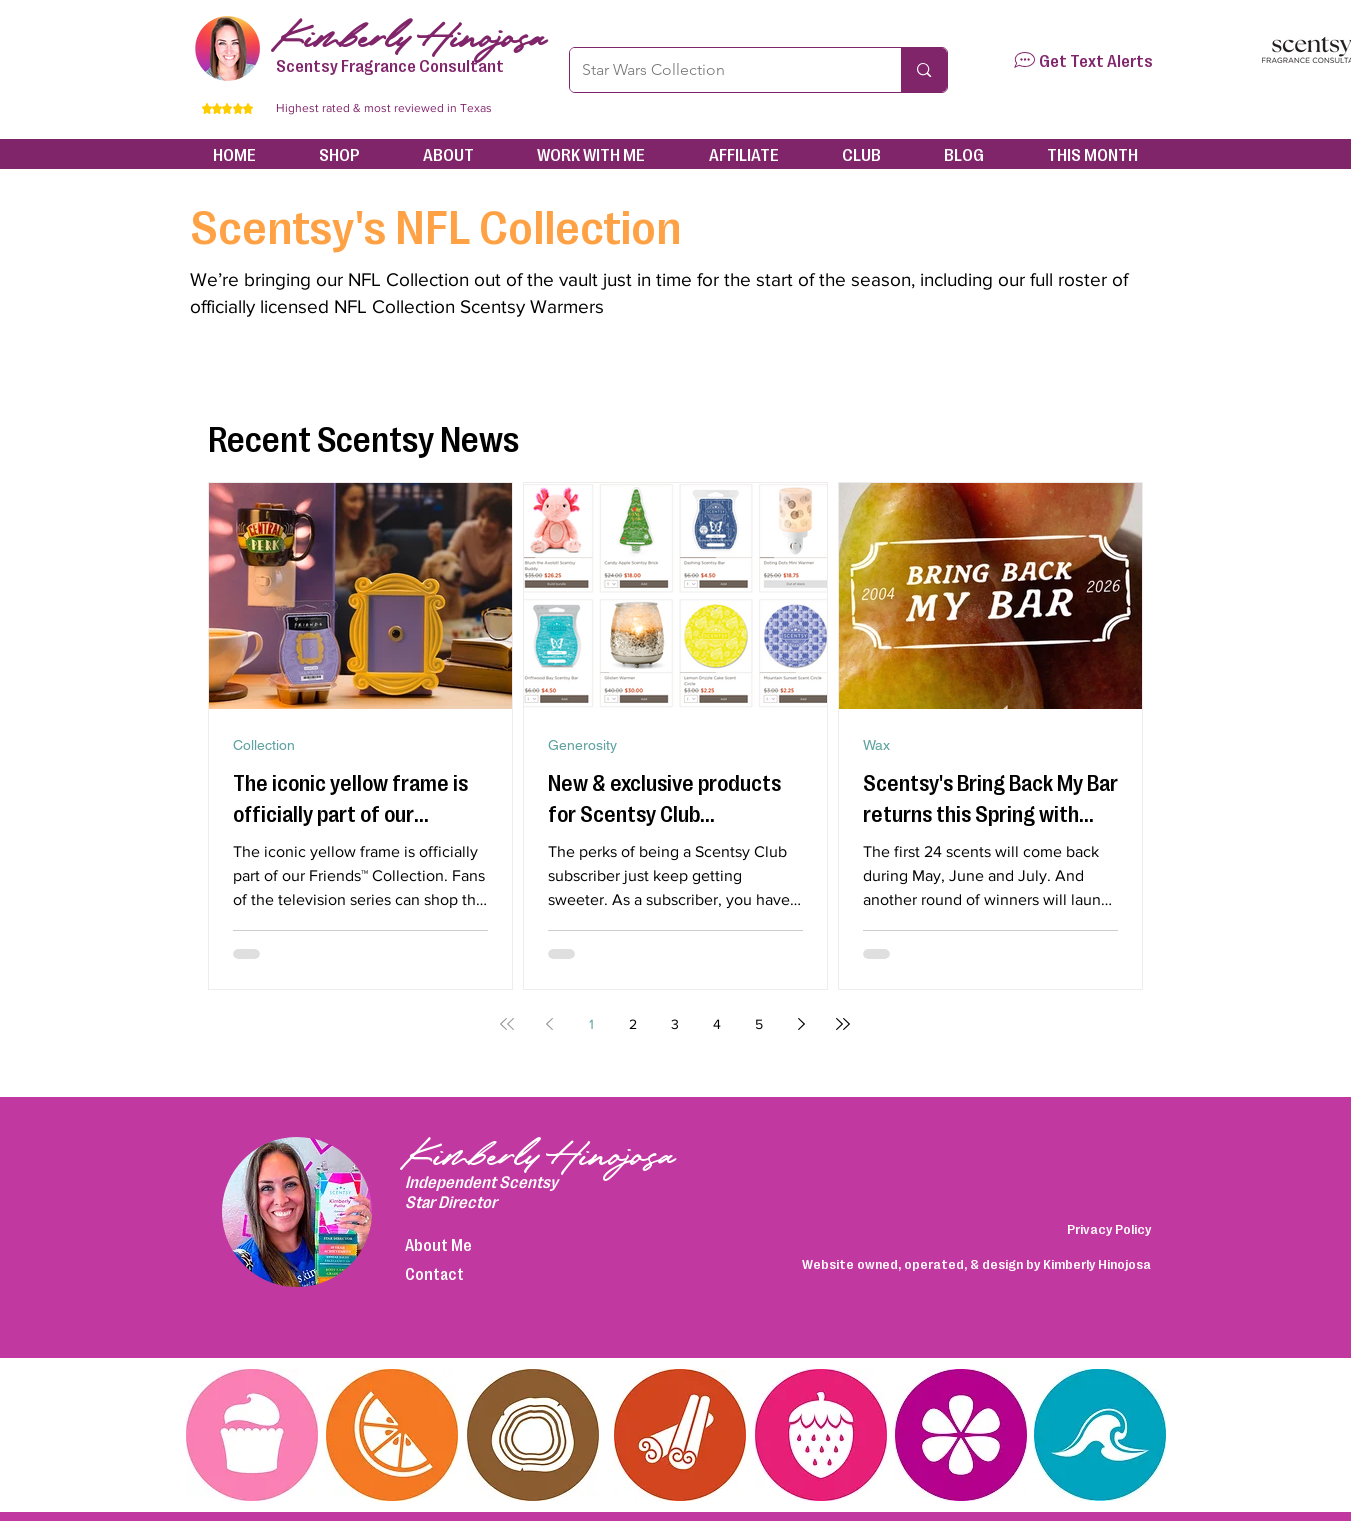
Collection (264, 745)
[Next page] (801, 1024)
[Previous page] (549, 1024)
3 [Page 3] (675, 1024)
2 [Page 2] (633, 1024)
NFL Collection (408, 279)
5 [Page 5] (759, 1024)
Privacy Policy (1109, 1228)
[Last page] (843, 1024)
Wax (876, 745)
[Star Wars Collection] (721, 70)
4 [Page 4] (717, 1024)
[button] (1024, 60)
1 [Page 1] (591, 1024)
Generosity (582, 745)
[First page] (507, 1024)
